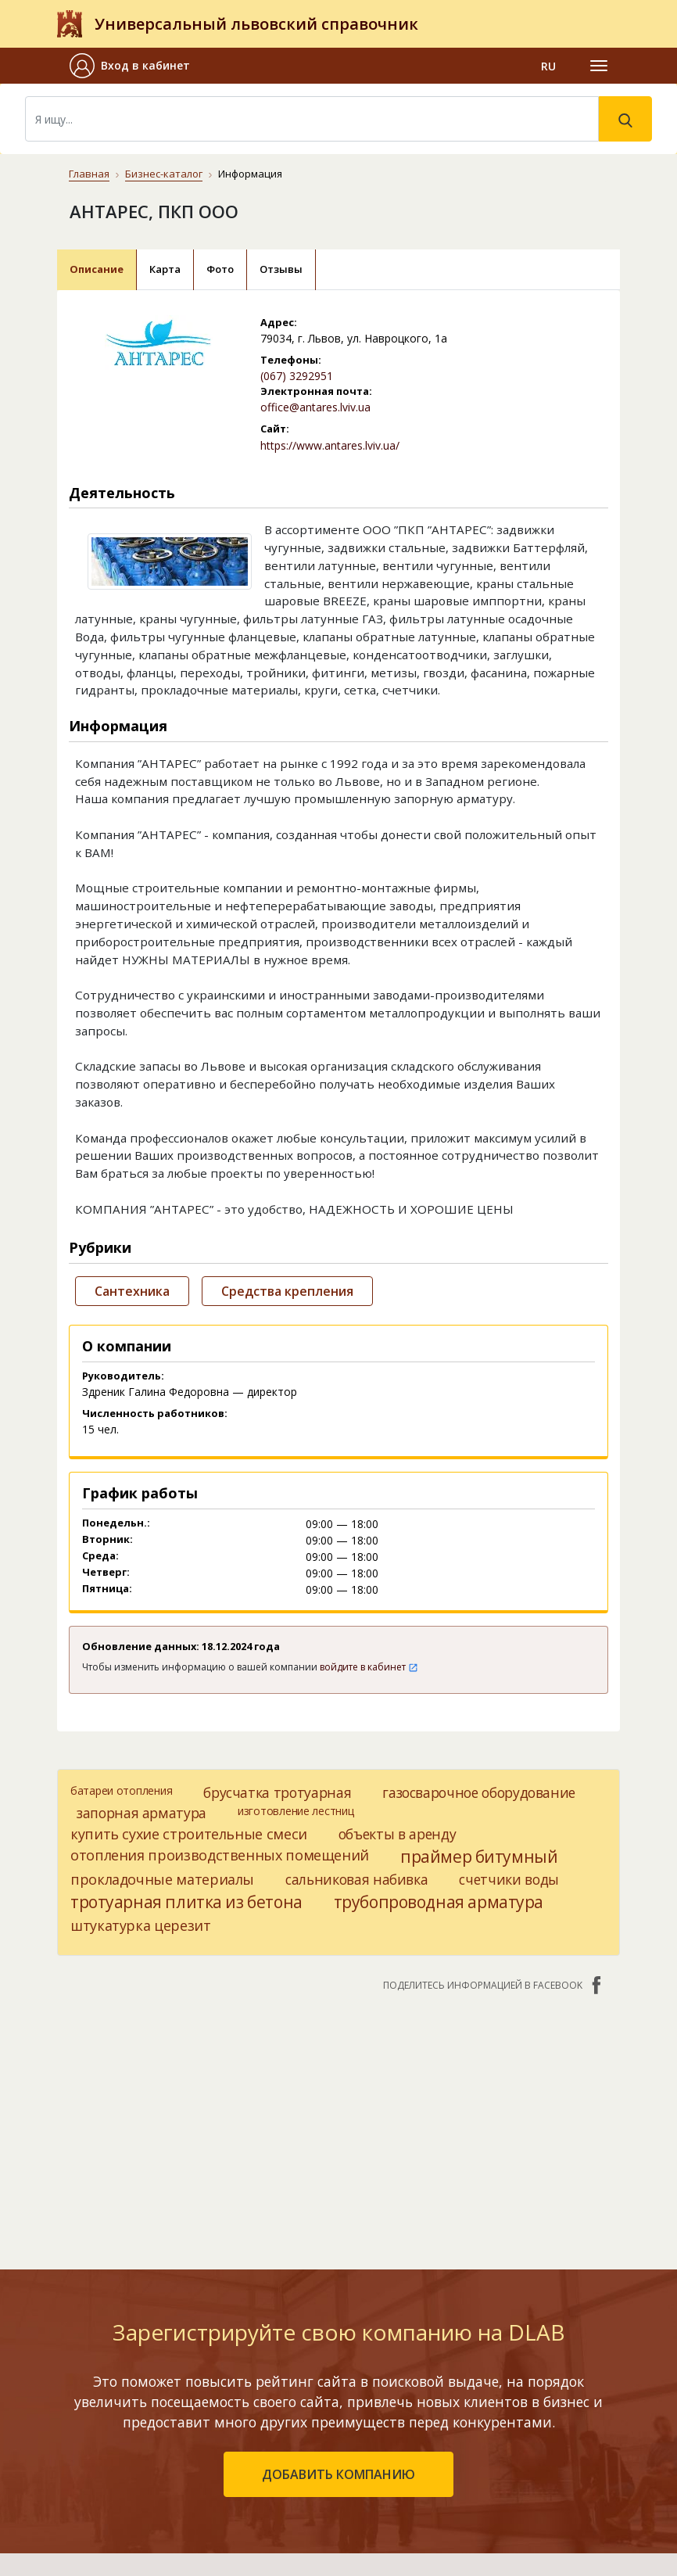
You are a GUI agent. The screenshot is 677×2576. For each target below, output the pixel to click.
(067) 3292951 (296, 375)
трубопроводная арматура (438, 1902)
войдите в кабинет (369, 1667)
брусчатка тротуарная (277, 1792)
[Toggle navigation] (598, 65)
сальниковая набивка (356, 1879)
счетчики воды (508, 1879)
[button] (136, 66)
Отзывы (281, 269)
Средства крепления (287, 1291)
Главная (89, 174)
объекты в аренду (397, 1833)
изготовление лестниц (295, 1810)
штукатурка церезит (140, 1925)
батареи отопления (121, 1790)
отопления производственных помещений (219, 1855)
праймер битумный (478, 1856)
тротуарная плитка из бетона (186, 1902)
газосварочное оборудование (478, 1792)
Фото (220, 269)
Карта (165, 269)
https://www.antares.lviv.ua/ (329, 445)
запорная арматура (141, 1812)
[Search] (312, 119)
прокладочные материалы (162, 1879)
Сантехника (132, 1291)
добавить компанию (338, 2474)
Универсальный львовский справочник (256, 23)
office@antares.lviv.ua (315, 407)
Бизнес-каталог (163, 174)
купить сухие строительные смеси (188, 1833)
